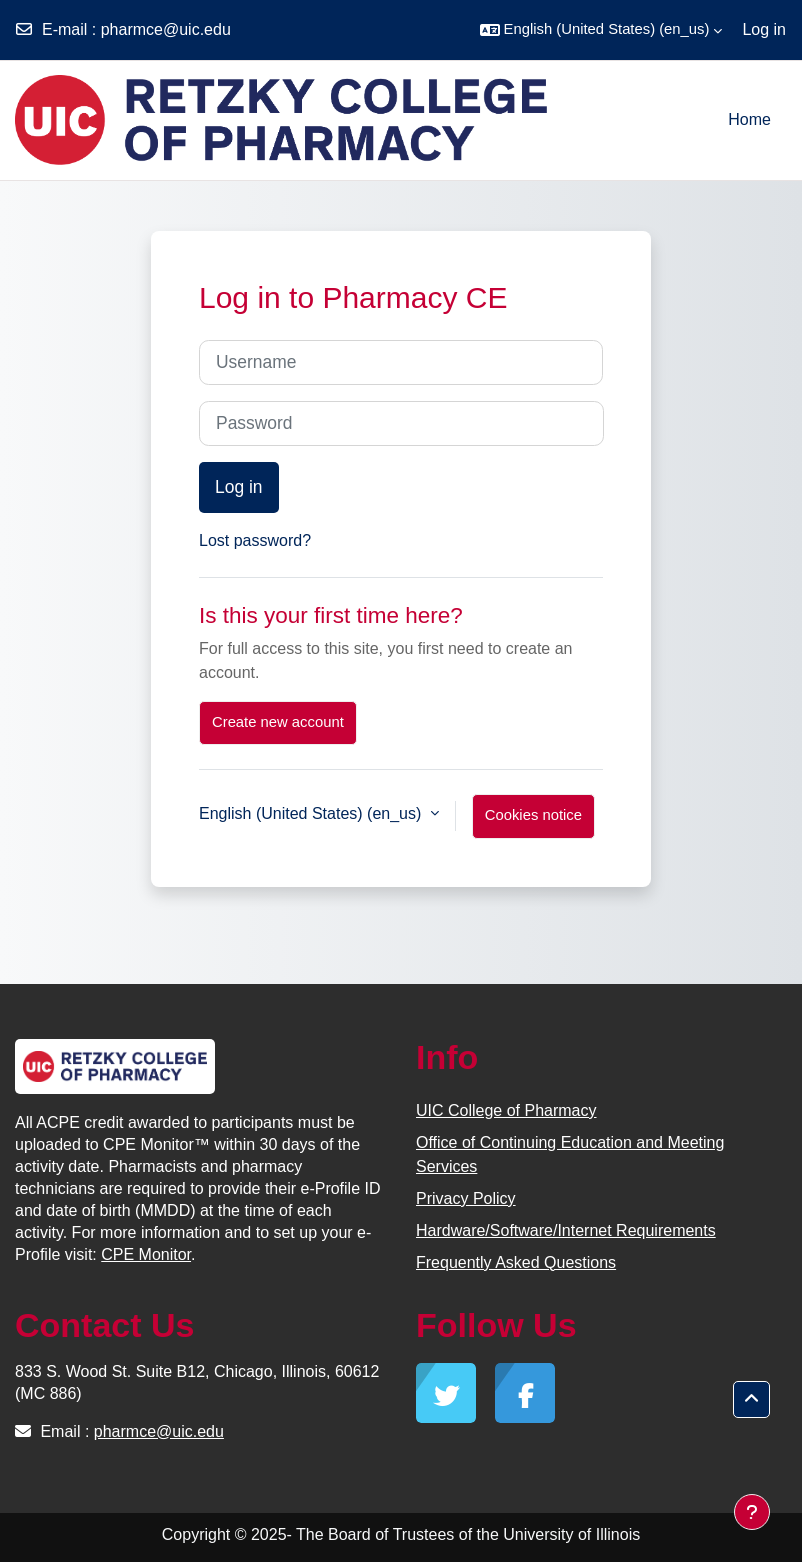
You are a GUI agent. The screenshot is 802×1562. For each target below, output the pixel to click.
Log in (764, 29)
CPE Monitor (146, 1254)
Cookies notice (533, 815)
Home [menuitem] (749, 119)
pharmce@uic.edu (166, 29)
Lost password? (255, 540)
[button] (601, 30)
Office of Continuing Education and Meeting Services (570, 1154)
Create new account (278, 722)
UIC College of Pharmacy (506, 1110)
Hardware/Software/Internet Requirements (566, 1230)
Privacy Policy (466, 1198)
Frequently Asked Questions (516, 1262)
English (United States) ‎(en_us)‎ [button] (312, 813)
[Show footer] (752, 1512)
